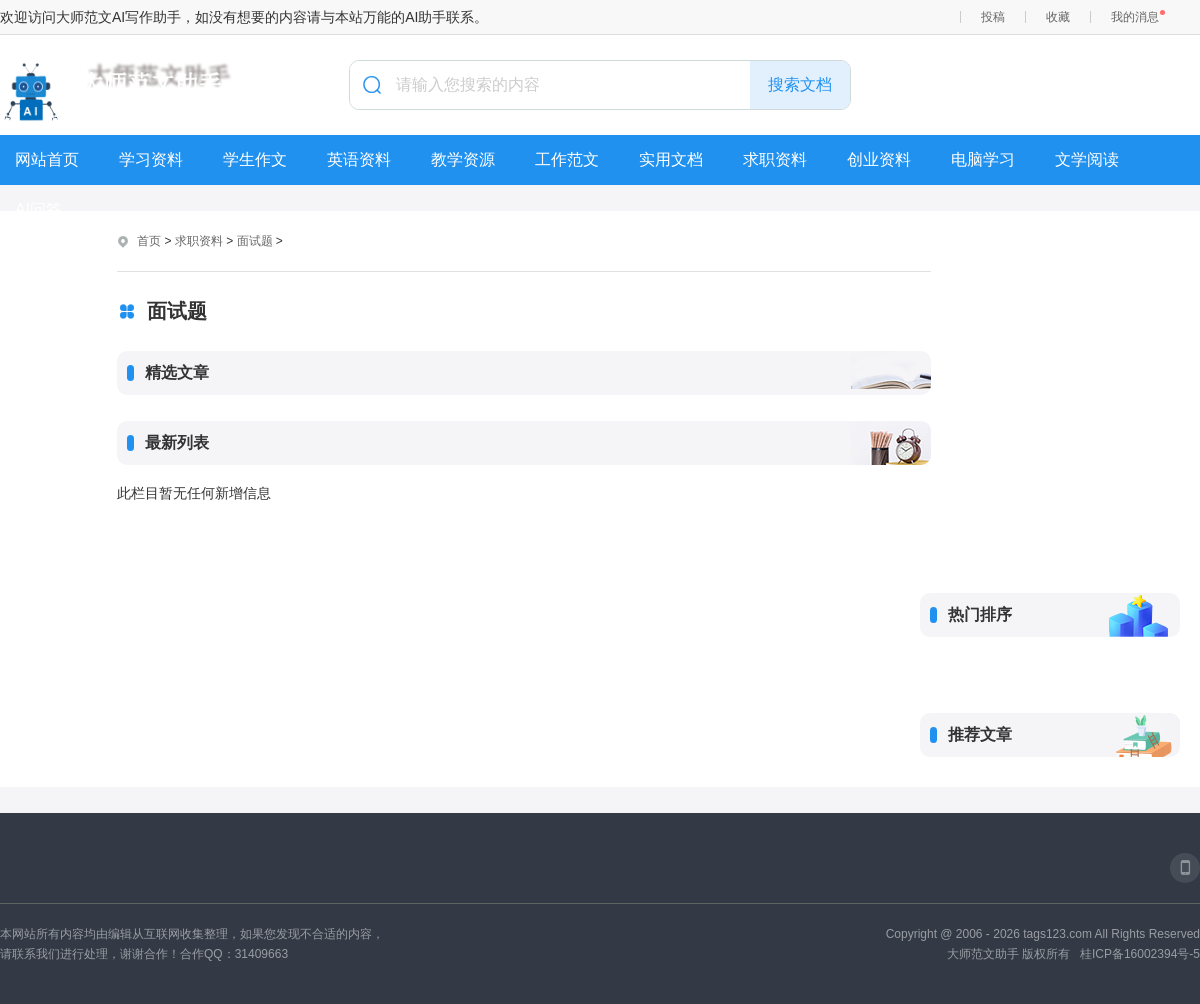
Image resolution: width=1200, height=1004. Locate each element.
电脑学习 (983, 159)
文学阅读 (1087, 159)
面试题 (255, 241)
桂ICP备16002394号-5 (1140, 954)
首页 (149, 241)
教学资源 (463, 159)
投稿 (993, 17)
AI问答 (38, 209)
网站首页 (47, 159)
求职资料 (775, 159)
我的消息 (1135, 17)
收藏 (1058, 17)
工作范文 (567, 159)
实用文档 (671, 159)
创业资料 (879, 159)
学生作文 (255, 159)
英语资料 (359, 159)
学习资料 (151, 159)
